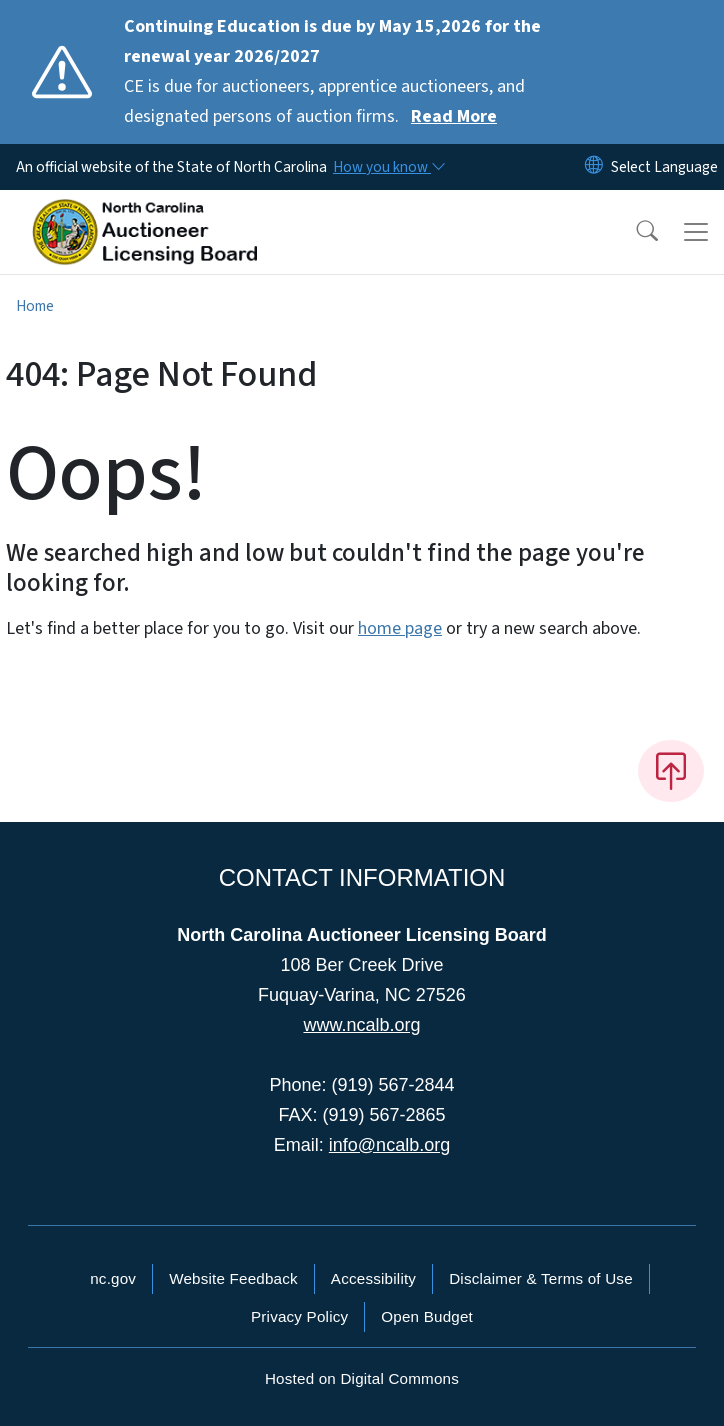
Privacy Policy (299, 1316)
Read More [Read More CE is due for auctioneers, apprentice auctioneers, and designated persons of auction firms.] (454, 116)
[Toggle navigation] (696, 232)
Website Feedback (233, 1278)
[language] (664, 167)
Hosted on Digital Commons (362, 1378)
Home (35, 306)
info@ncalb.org (389, 1145)
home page (400, 628)
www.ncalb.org (361, 1025)
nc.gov (113, 1278)
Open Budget (427, 1316)
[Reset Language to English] (594, 167)
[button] (634, 232)
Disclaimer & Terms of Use (541, 1278)
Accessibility (373, 1278)
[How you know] (388, 167)
